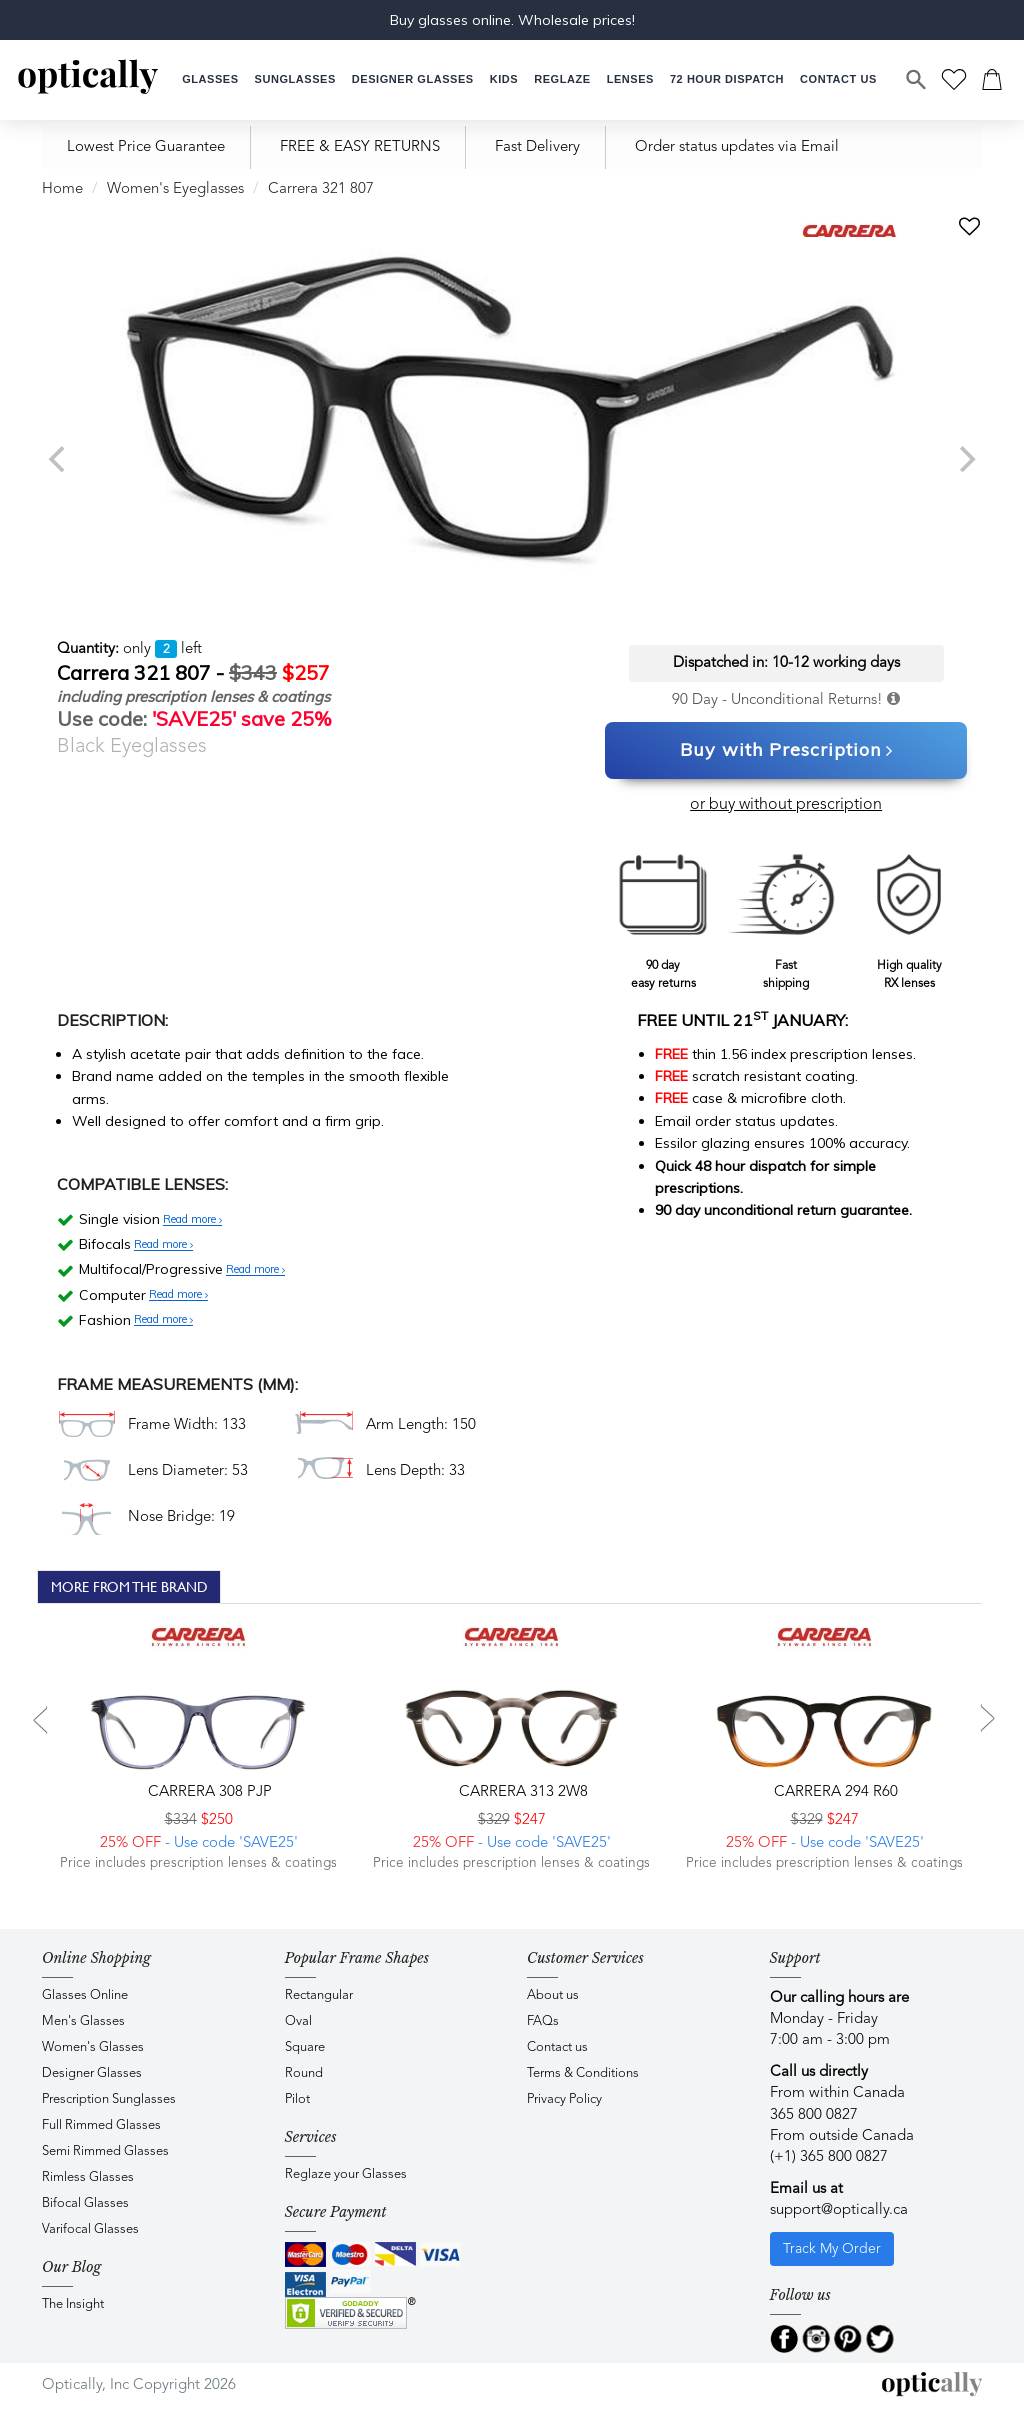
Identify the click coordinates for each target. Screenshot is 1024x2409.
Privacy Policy (564, 2099)
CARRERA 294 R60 (834, 1792)
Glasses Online (85, 1995)
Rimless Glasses (88, 2177)
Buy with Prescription (786, 751)
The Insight (73, 2304)
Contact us (557, 2047)
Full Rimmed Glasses (101, 2125)
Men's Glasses (83, 2021)
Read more (192, 1220)
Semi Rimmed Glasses (105, 2151)
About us (553, 1995)
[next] (965, 459)
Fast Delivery (537, 147)
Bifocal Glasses (85, 2203)
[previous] (59, 459)
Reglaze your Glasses (346, 2174)
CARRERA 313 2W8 (521, 1792)
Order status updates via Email (737, 147)
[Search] (917, 80)
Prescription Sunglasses (109, 2099)
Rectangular (319, 1995)
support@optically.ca (839, 2210)
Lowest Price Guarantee (146, 147)
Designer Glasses (92, 2073)
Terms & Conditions (583, 2073)
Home (62, 189)
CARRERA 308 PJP (208, 1792)
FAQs (543, 2021)
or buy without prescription (786, 805)
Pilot (297, 2099)
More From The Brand (129, 1587)
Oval (298, 2021)
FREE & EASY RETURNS (360, 147)
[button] (504, 79)
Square (305, 2047)
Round (304, 2073)
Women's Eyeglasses (175, 189)
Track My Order (832, 2249)
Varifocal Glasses (90, 2229)
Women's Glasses (93, 2047)
